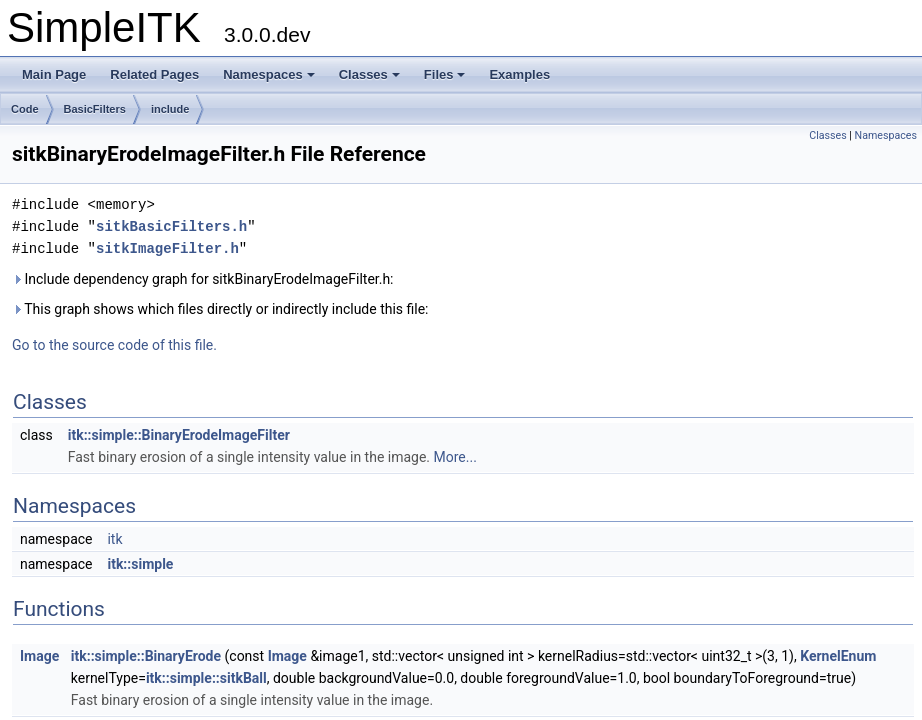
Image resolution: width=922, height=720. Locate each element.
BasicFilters (95, 109)
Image (39, 656)
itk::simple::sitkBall (206, 678)
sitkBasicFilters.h (171, 226)
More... (455, 457)
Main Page (54, 74)
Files (445, 74)
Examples (519, 74)
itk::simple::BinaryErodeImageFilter (179, 435)
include (170, 109)
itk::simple (140, 564)
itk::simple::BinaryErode (146, 656)
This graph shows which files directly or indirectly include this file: (220, 309)
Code (25, 109)
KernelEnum (838, 656)
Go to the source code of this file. (114, 345)
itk (114, 539)
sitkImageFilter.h (167, 248)
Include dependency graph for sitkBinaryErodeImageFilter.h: (203, 279)
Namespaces (269, 74)
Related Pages (154, 74)
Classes (369, 74)
